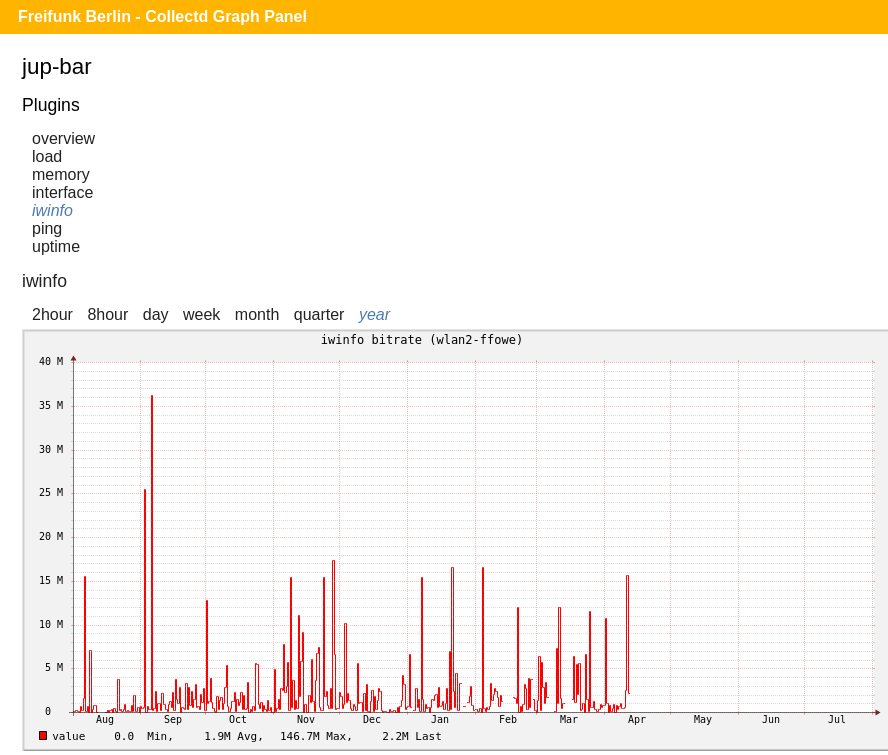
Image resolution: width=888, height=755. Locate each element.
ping (47, 228)
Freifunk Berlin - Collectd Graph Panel (162, 16)
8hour (107, 314)
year (374, 314)
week (201, 314)
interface (62, 192)
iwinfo (52, 210)
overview (63, 138)
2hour (52, 314)
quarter (319, 314)
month (257, 314)
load (47, 156)
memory (61, 174)
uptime (56, 246)
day (156, 314)
